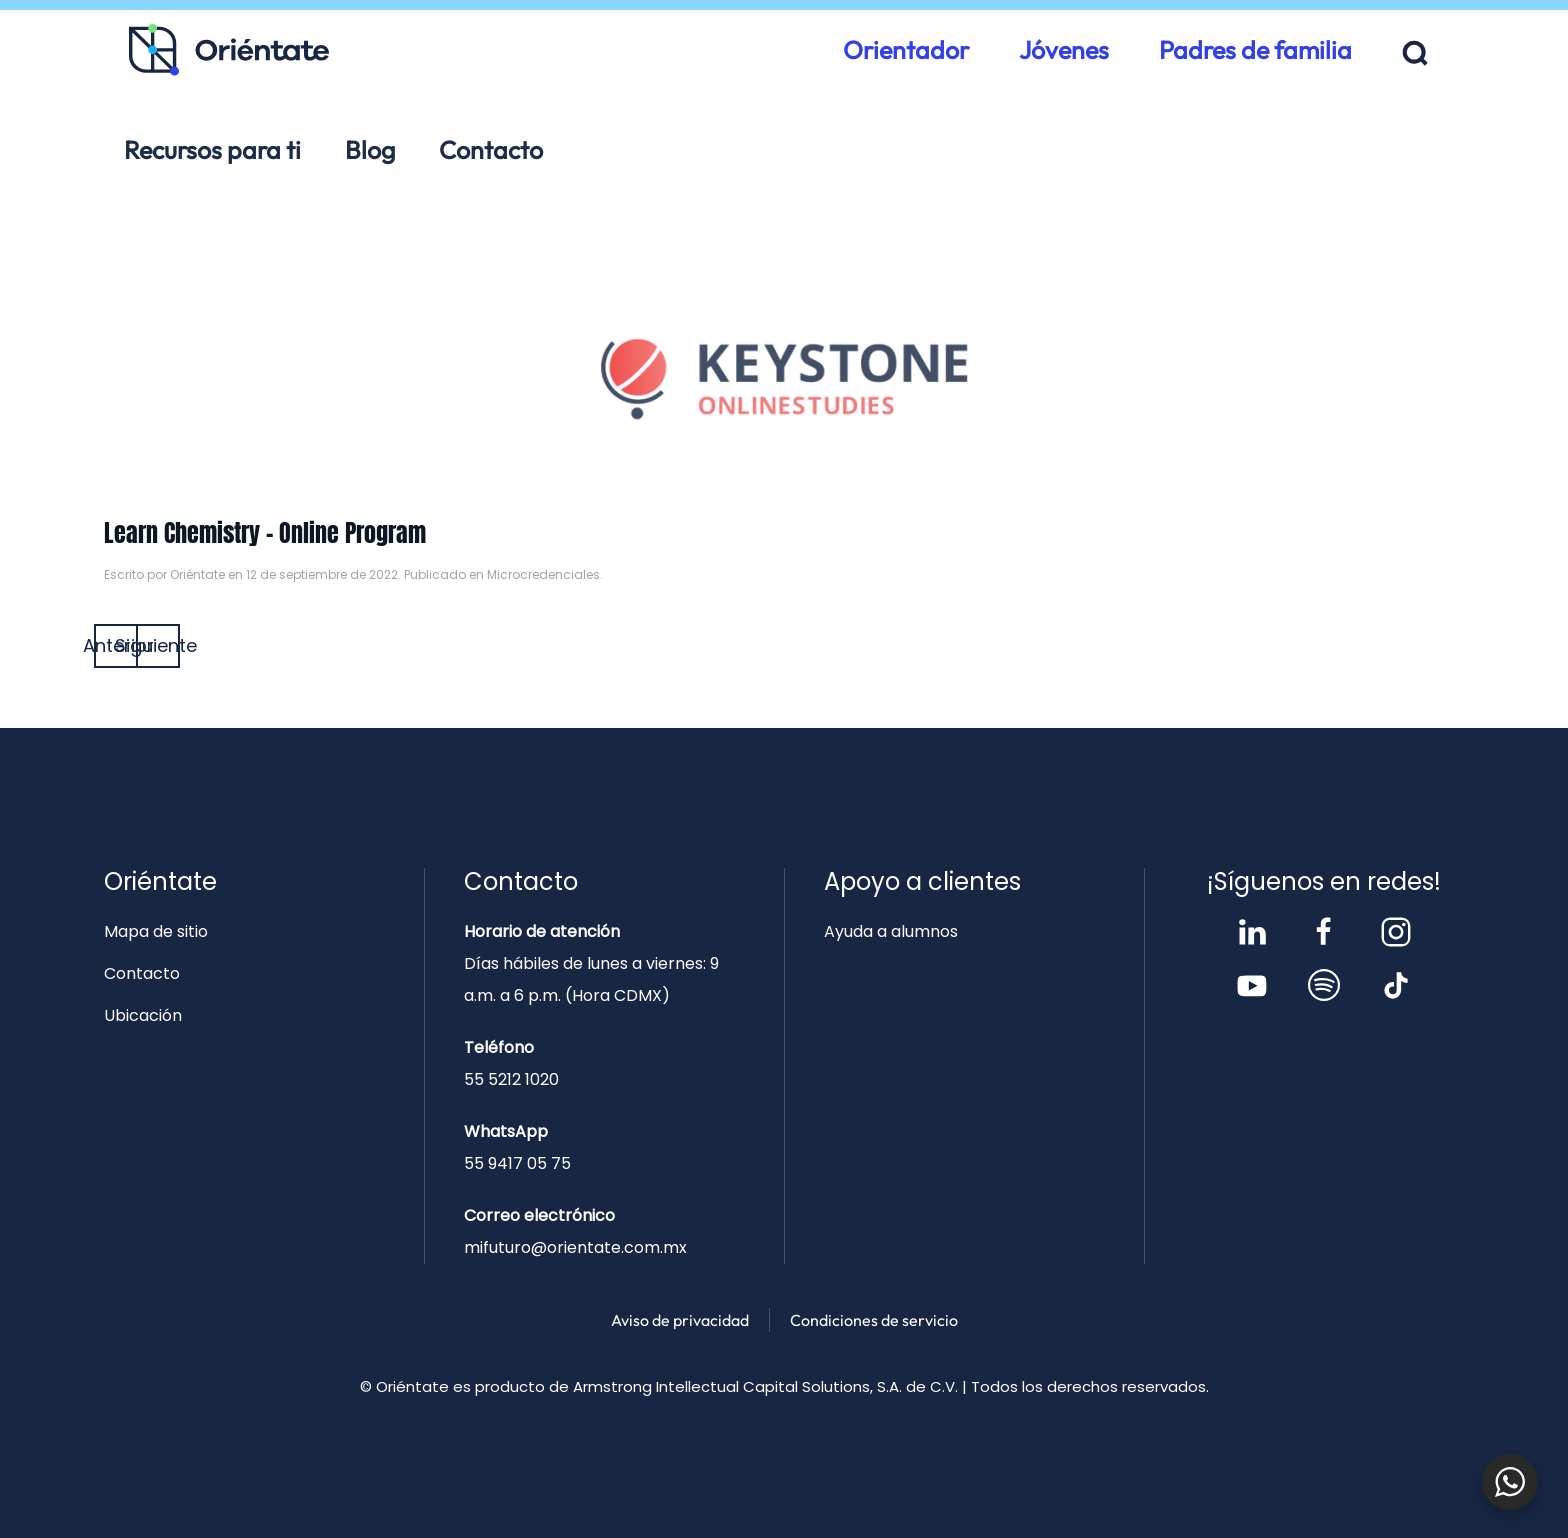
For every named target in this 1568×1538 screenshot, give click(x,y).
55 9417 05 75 (517, 1163)
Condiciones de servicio (874, 1320)
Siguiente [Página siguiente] (158, 645)
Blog (370, 150)
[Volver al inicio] (229, 50)
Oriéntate (197, 574)
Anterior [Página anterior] (116, 645)
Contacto (491, 150)
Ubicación (143, 1015)
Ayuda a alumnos (891, 931)
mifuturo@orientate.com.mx (575, 1247)
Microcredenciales (543, 574)
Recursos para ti (212, 150)
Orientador (906, 50)
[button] (1415, 53)
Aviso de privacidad (680, 1320)
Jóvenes (1064, 50)
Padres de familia (1255, 50)
